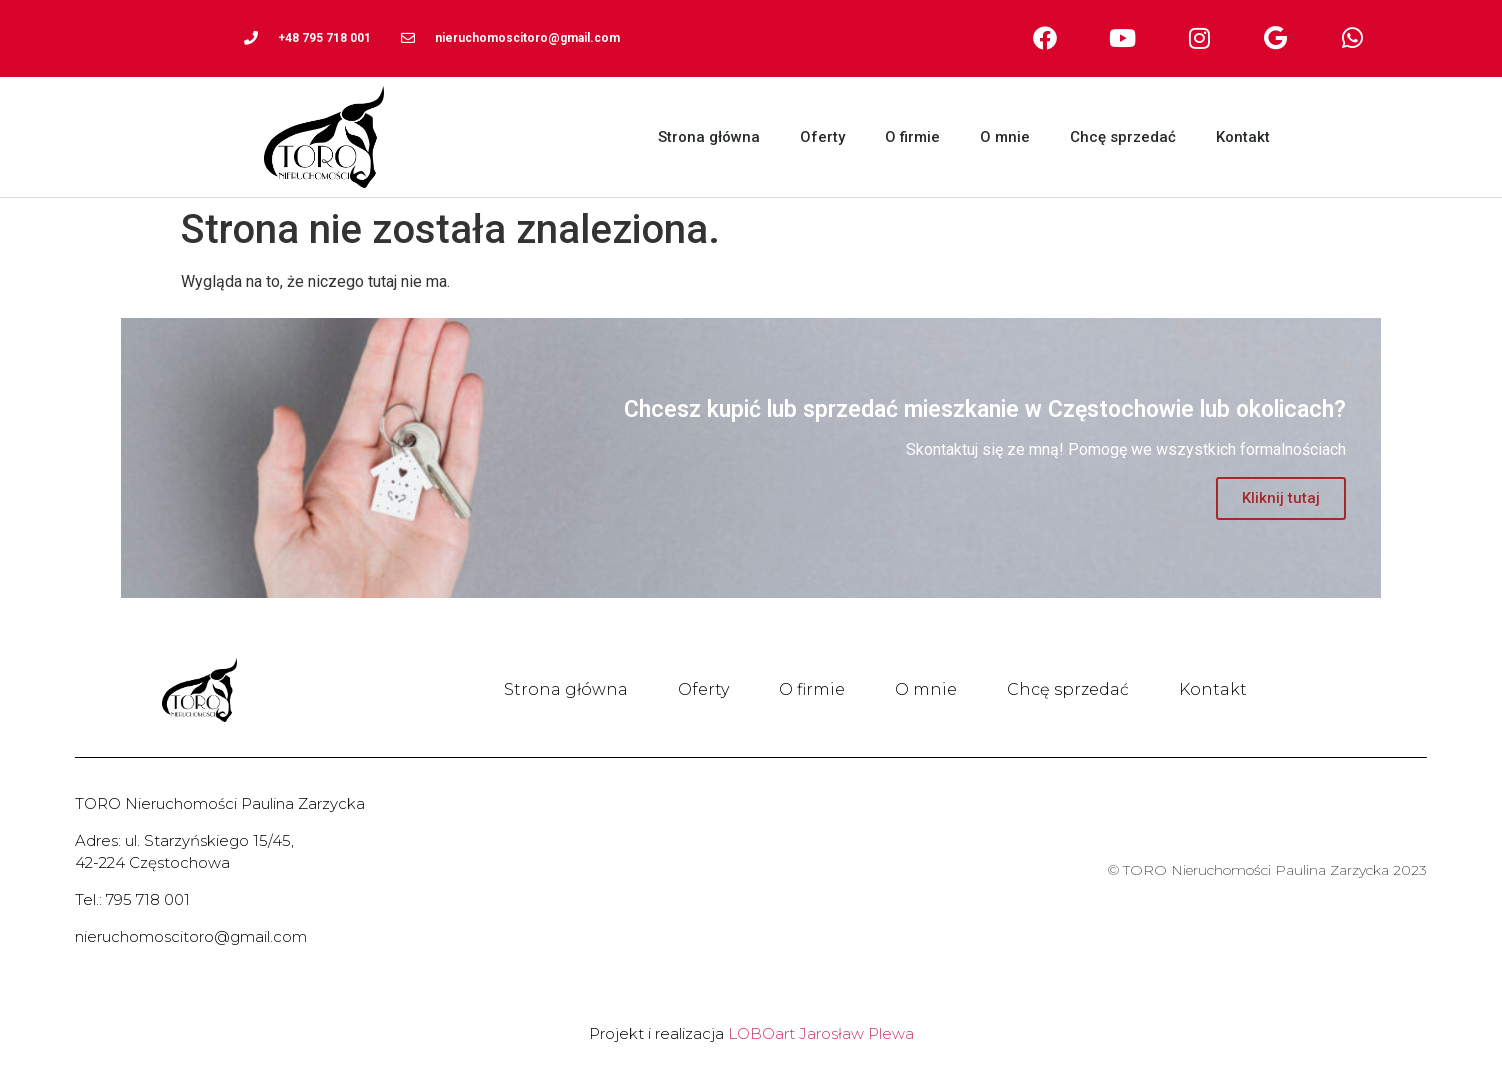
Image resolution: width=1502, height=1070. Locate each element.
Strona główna (709, 137)
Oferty (822, 137)
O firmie (912, 137)
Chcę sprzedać (1123, 137)
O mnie (1005, 137)
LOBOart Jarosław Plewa (821, 1033)
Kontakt (1243, 137)
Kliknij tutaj (1281, 498)
